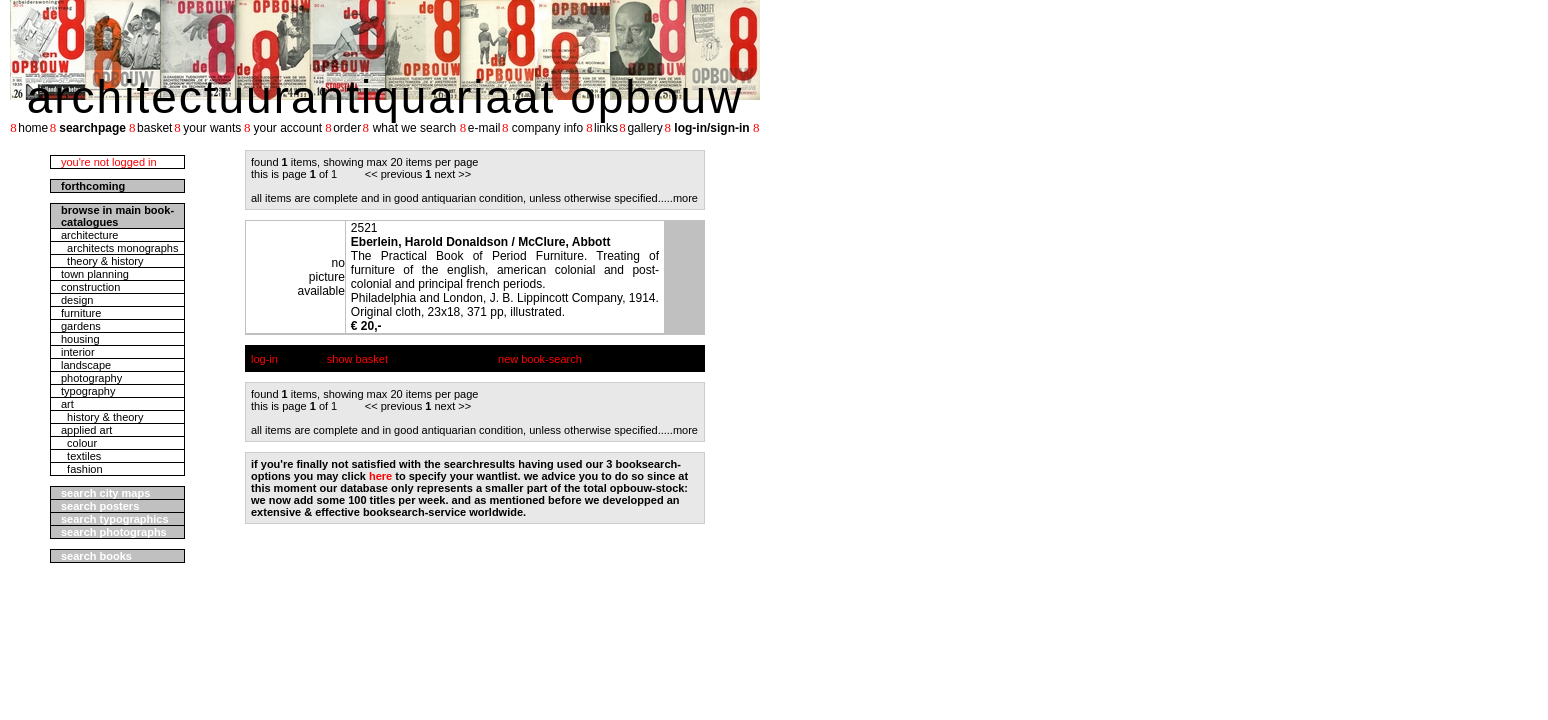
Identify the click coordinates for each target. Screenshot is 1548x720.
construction (90, 287)
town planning (95, 274)
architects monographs (119, 248)
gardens (81, 326)
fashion (82, 469)
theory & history (102, 261)
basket (154, 128)
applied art (86, 430)
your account (287, 128)
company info (547, 128)
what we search (414, 128)
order (347, 128)
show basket (357, 359)
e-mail (484, 128)
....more (679, 198)
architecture (89, 235)
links (606, 128)
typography (88, 391)
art (67, 404)
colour (79, 443)
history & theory (102, 417)
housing (80, 339)
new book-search (540, 359)
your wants (212, 128)
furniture (81, 313)
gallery (644, 128)
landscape (86, 365)
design (77, 300)
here (380, 476)
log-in (264, 359)
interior (78, 352)
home (33, 128)
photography (91, 378)
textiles (81, 456)
